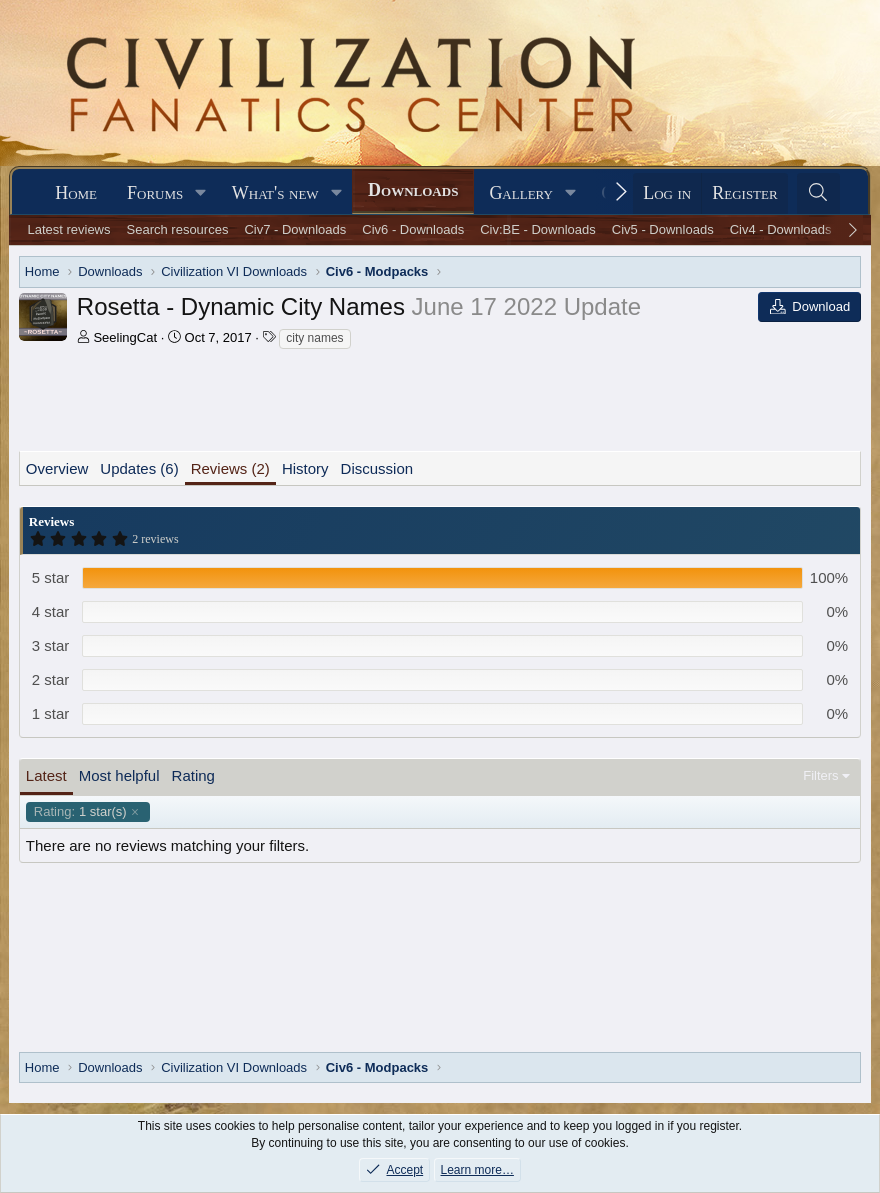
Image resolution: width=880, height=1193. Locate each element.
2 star (51, 679)
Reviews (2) (230, 468)
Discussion (377, 468)
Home (76, 193)
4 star (51, 611)
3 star (51, 645)
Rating (193, 775)
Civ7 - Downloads (295, 229)
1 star (51, 713)
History (305, 468)
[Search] (818, 193)
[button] (201, 193)
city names (314, 338)
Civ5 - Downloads (663, 229)
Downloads (413, 190)
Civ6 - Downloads (413, 229)
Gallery (521, 193)
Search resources (178, 229)
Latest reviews (68, 229)
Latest (46, 775)
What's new (275, 193)
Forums (155, 193)
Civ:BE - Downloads (538, 229)
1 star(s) (80, 812)
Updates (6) (139, 468)
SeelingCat (125, 337)
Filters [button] (820, 775)
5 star (51, 577)
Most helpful (119, 775)
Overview (57, 468)
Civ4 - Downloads (781, 229)
